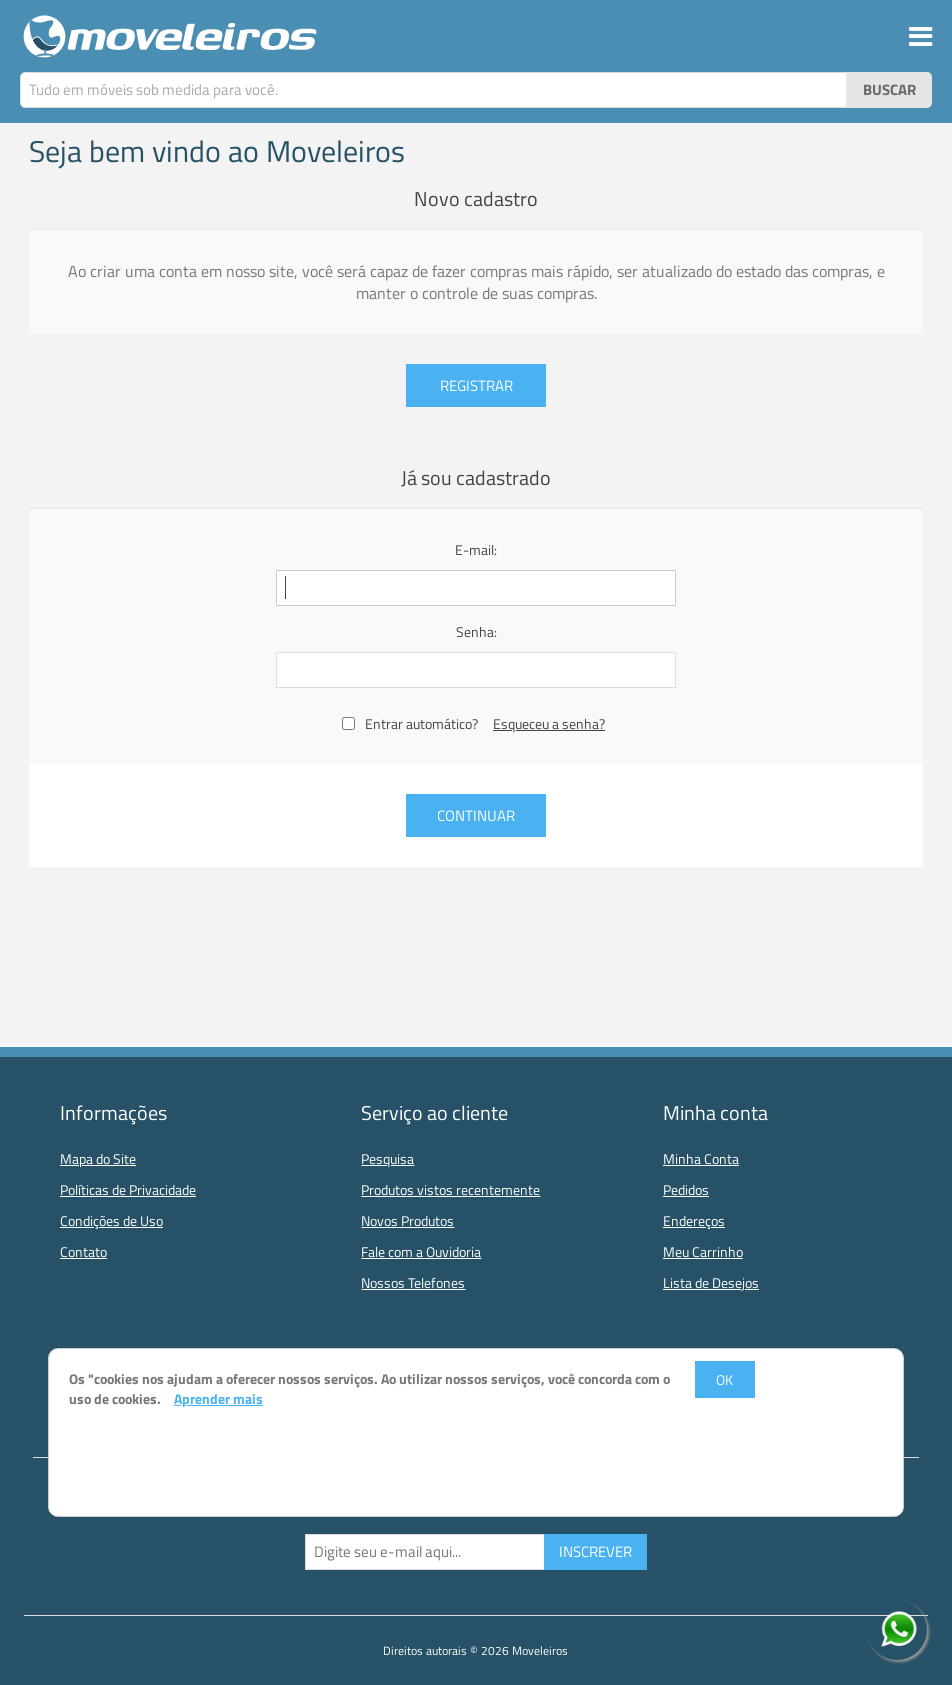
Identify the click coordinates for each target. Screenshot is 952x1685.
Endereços (694, 1220)
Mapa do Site (98, 1158)
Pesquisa (387, 1158)
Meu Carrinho (703, 1251)
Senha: (476, 631)
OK (724, 1379)
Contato (83, 1251)
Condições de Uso (111, 1220)
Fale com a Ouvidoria (421, 1251)
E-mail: (476, 549)
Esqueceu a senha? (549, 723)
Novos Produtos (407, 1220)
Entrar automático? (421, 723)
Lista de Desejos (711, 1282)
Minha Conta (701, 1158)
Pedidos (686, 1189)
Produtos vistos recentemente (450, 1189)
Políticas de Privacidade (128, 1189)
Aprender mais (218, 1399)
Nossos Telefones (413, 1282)
